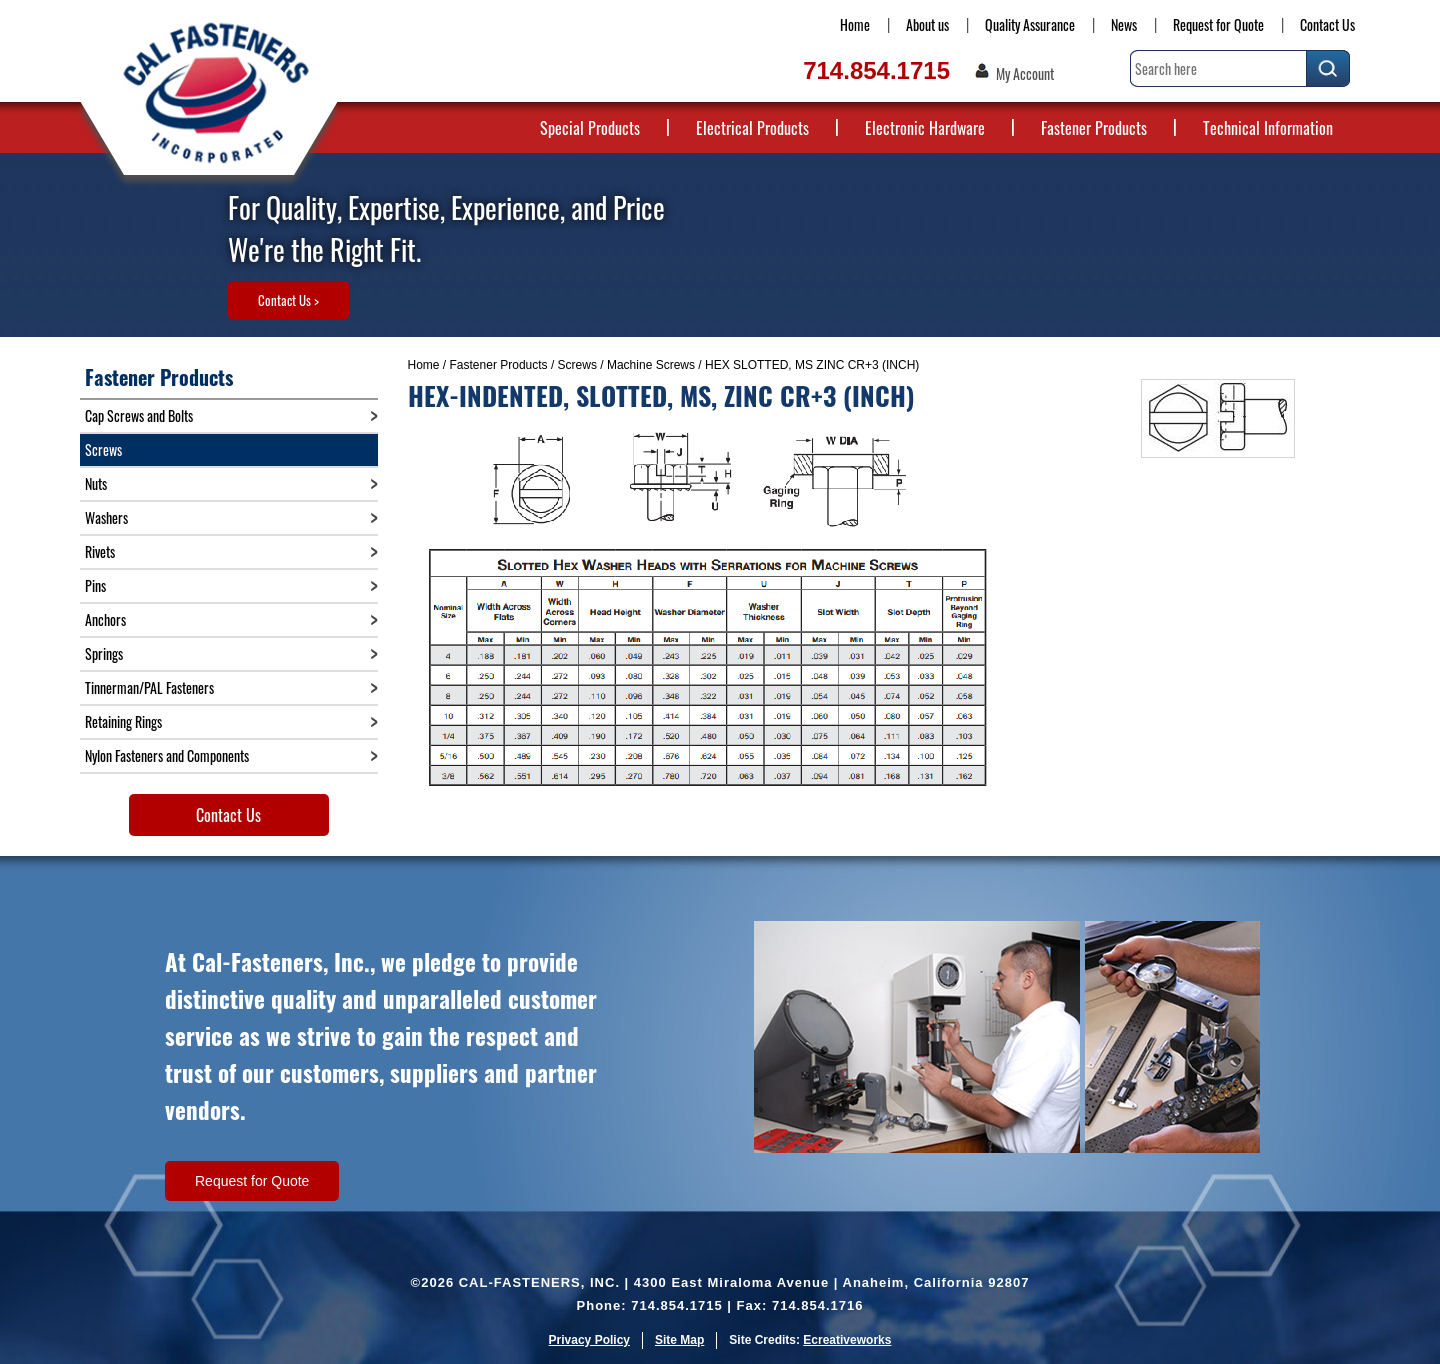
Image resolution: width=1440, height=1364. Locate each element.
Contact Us (1327, 24)
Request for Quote (1218, 24)
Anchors (105, 619)
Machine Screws (651, 365)
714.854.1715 (876, 70)
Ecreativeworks (847, 1340)
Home (855, 24)
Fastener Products (1094, 128)
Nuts (96, 483)
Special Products (590, 128)
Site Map (679, 1340)
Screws (577, 365)
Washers (106, 517)
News (1124, 24)
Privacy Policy (589, 1340)
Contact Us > (288, 300)
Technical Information (1268, 128)
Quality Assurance (1030, 24)
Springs (104, 653)
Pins (95, 585)
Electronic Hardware (925, 128)
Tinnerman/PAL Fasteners (149, 687)
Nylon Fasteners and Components (167, 755)
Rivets (100, 551)
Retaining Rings (123, 721)
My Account (1025, 74)
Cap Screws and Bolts (139, 415)
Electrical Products (752, 128)
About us (927, 24)
